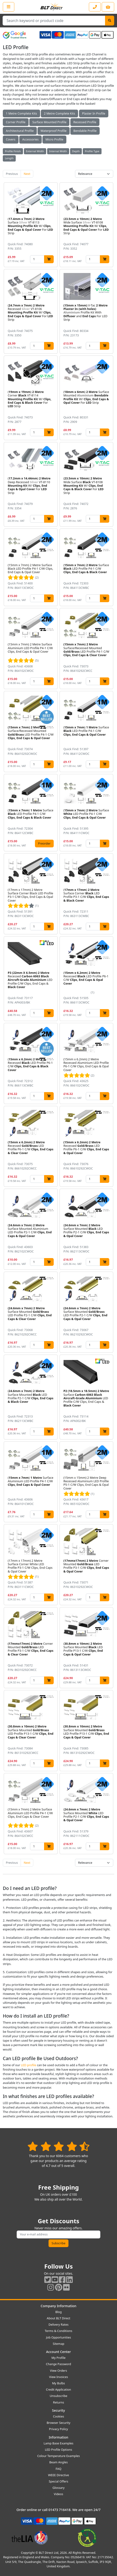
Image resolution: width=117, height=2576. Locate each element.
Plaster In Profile (93, 113)
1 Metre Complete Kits (21, 113)
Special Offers (58, 2481)
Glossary (59, 2488)
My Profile (58, 2358)
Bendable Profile (85, 131)
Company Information (58, 2306)
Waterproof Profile (54, 131)
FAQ (58, 2469)
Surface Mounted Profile (49, 122)
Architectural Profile (20, 131)
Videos (58, 2494)
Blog (58, 2312)
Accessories (30, 139)
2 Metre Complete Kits (59, 113)
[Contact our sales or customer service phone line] (95, 6)
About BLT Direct (58, 2318)
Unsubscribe (58, 2396)
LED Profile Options (58, 2449)
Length (9, 158)
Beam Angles (58, 2462)
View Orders (58, 2370)
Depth (76, 151)
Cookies (58, 2416)
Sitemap (58, 2344)
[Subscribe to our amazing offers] (58, 2234)
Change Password (58, 2364)
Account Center (58, 2351)
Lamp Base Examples (58, 2443)
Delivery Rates (58, 2324)
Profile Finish (13, 151)
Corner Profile (16, 122)
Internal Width (58, 151)
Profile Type (92, 151)
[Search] (109, 20)
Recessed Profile (84, 122)
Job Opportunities (58, 2337)
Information (58, 2437)
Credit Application (58, 2389)
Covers (10, 139)
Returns (58, 2402)
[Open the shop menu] (8, 6)
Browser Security (58, 2423)
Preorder (44, 843)
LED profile (28, 2065)
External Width (35, 151)
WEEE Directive (58, 2475)
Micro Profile (54, 139)
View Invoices (58, 2377)
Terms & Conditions (58, 2331)
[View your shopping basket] (108, 7)
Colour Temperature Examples (58, 2456)
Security (58, 2410)
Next (27, 174)
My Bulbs (58, 2383)
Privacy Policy (58, 2429)
